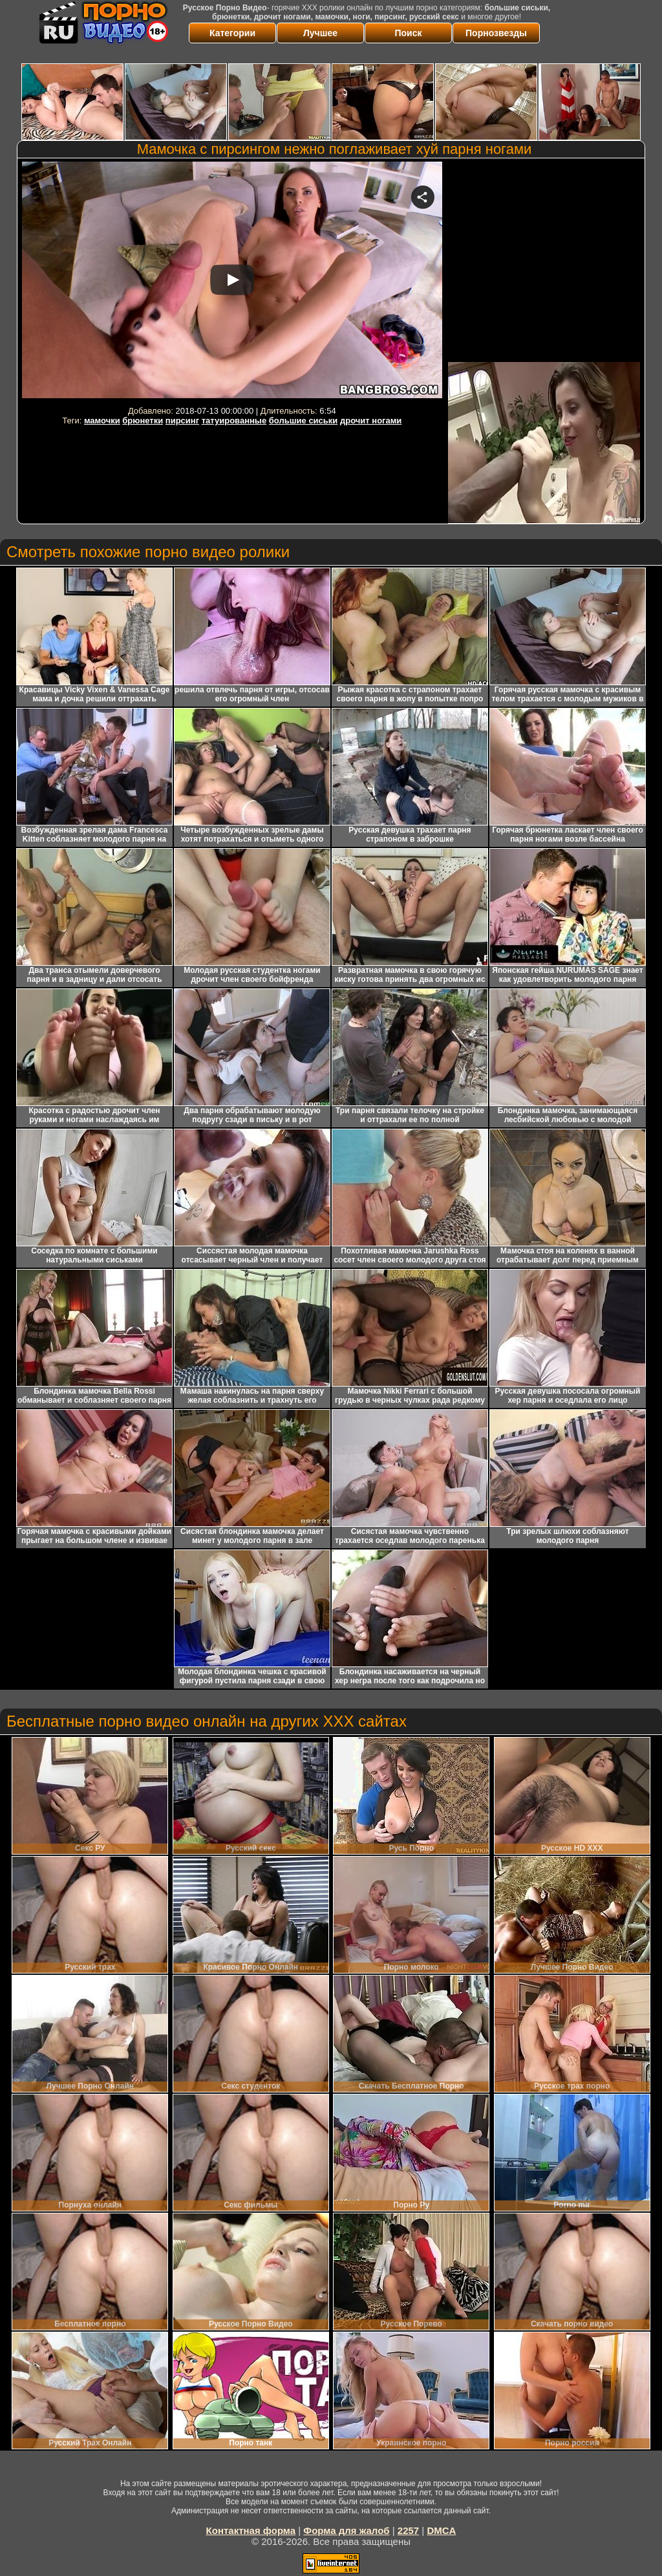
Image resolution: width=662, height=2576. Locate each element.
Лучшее (320, 33)
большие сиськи (303, 420)
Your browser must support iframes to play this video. (232, 282)
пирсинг (182, 420)
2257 (408, 2530)
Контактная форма (251, 2530)
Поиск (408, 33)
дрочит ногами (370, 420)
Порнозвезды (496, 33)
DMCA (441, 2530)
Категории (232, 33)
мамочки (102, 420)
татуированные (234, 420)
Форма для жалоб (346, 2530)
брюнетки (142, 420)
